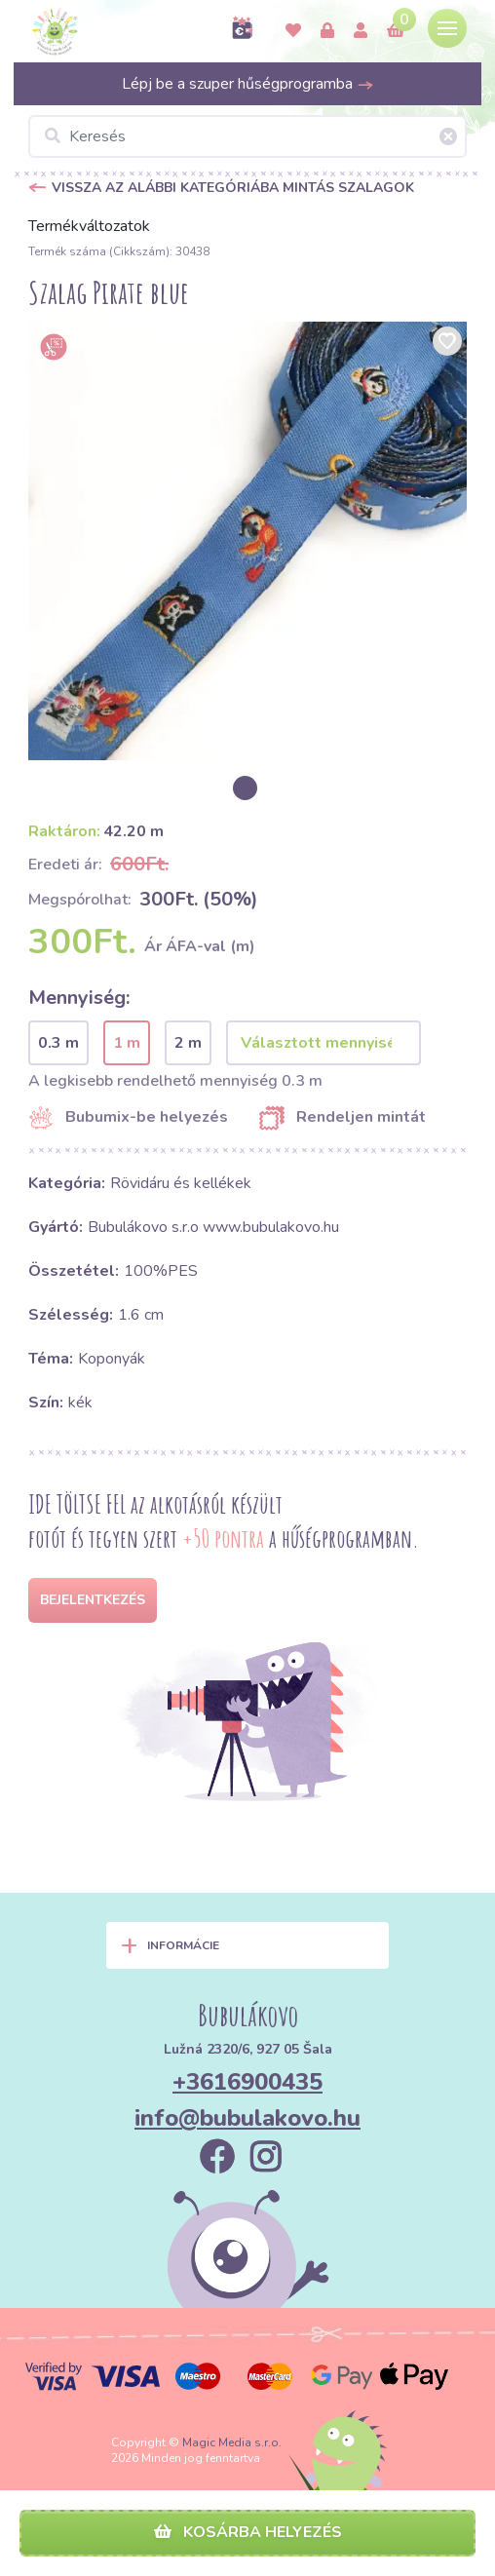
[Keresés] (247, 136)
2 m (188, 1043)
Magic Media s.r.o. (232, 2442)
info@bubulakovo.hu (247, 2118)
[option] (247, 541)
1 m (126, 1043)
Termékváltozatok (89, 226)
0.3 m (58, 1043)
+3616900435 (247, 2081)
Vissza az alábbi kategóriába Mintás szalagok (233, 187)
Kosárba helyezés (248, 2532)
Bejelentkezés (92, 1600)
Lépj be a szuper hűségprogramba (248, 84)
